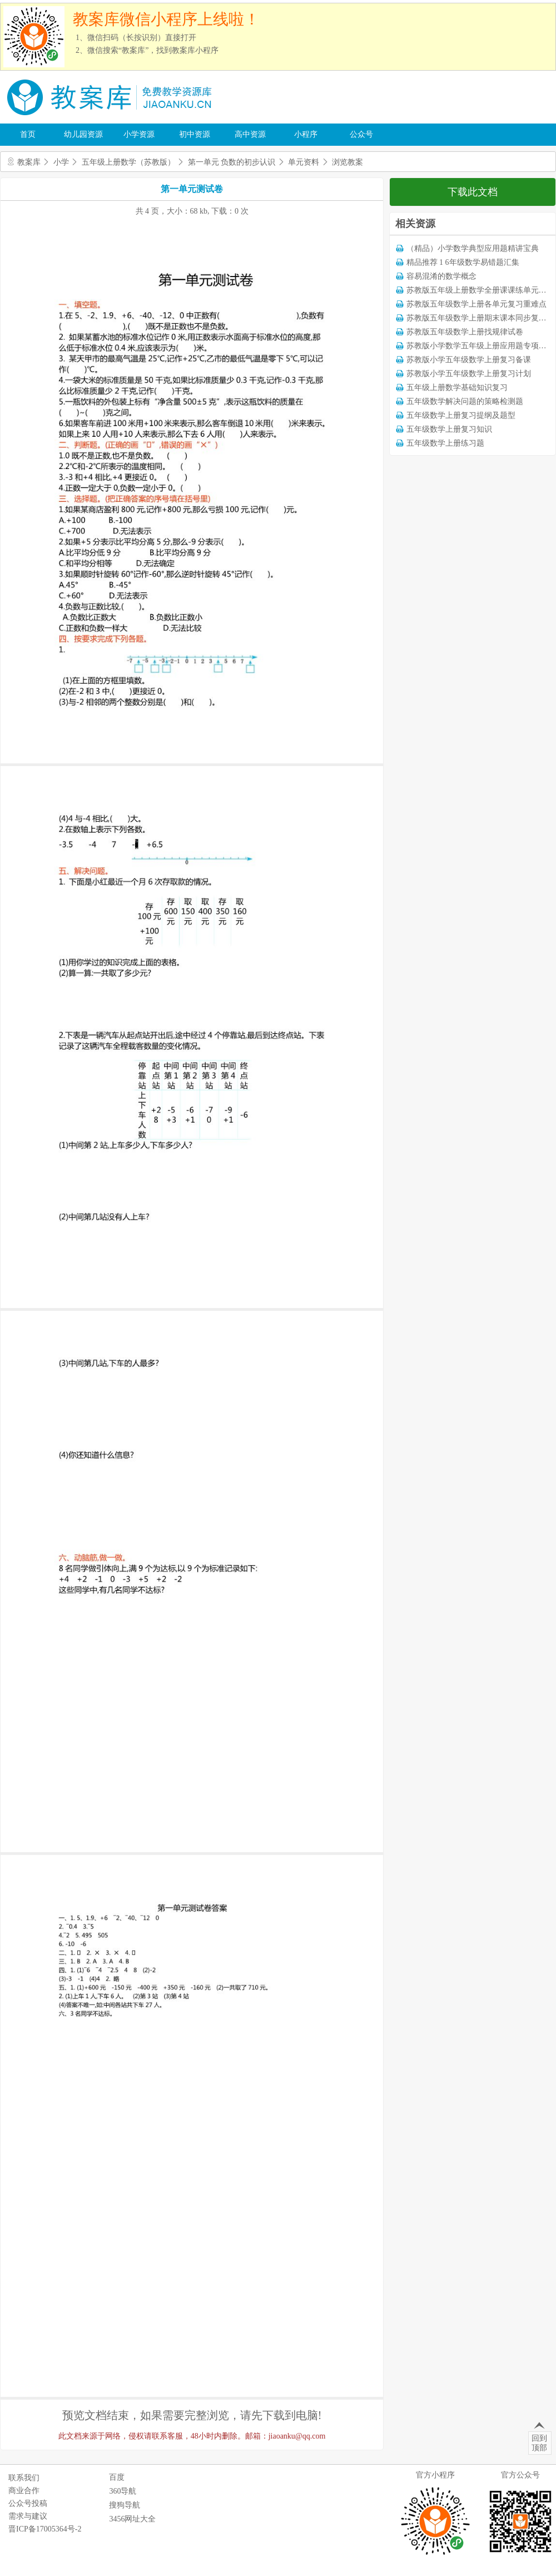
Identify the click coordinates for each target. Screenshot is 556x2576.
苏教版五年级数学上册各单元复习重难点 (476, 304)
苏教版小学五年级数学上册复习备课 (468, 360)
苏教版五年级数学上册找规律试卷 (464, 332)
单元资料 (303, 162)
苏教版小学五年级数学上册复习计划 (468, 373)
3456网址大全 (132, 2519)
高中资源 (250, 134)
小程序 (305, 134)
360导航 (122, 2491)
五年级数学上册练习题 (445, 443)
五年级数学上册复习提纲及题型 (460, 415)
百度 (117, 2477)
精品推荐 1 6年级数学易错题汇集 (462, 262)
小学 (61, 162)
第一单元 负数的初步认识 (232, 162)
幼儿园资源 (83, 134)
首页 (28, 134)
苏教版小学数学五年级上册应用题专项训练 (480, 346)
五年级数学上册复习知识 (449, 429)
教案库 (29, 162)
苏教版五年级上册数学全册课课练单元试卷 (480, 290)
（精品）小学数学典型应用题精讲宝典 (472, 248)
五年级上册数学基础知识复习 (457, 387)
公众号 (361, 134)
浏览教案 (347, 162)
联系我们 (23, 2478)
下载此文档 (473, 192)
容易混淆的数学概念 (441, 276)
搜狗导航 (124, 2505)
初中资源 (194, 134)
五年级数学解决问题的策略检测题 (464, 401)
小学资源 (139, 134)
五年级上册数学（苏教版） (128, 162)
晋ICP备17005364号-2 (44, 2529)
